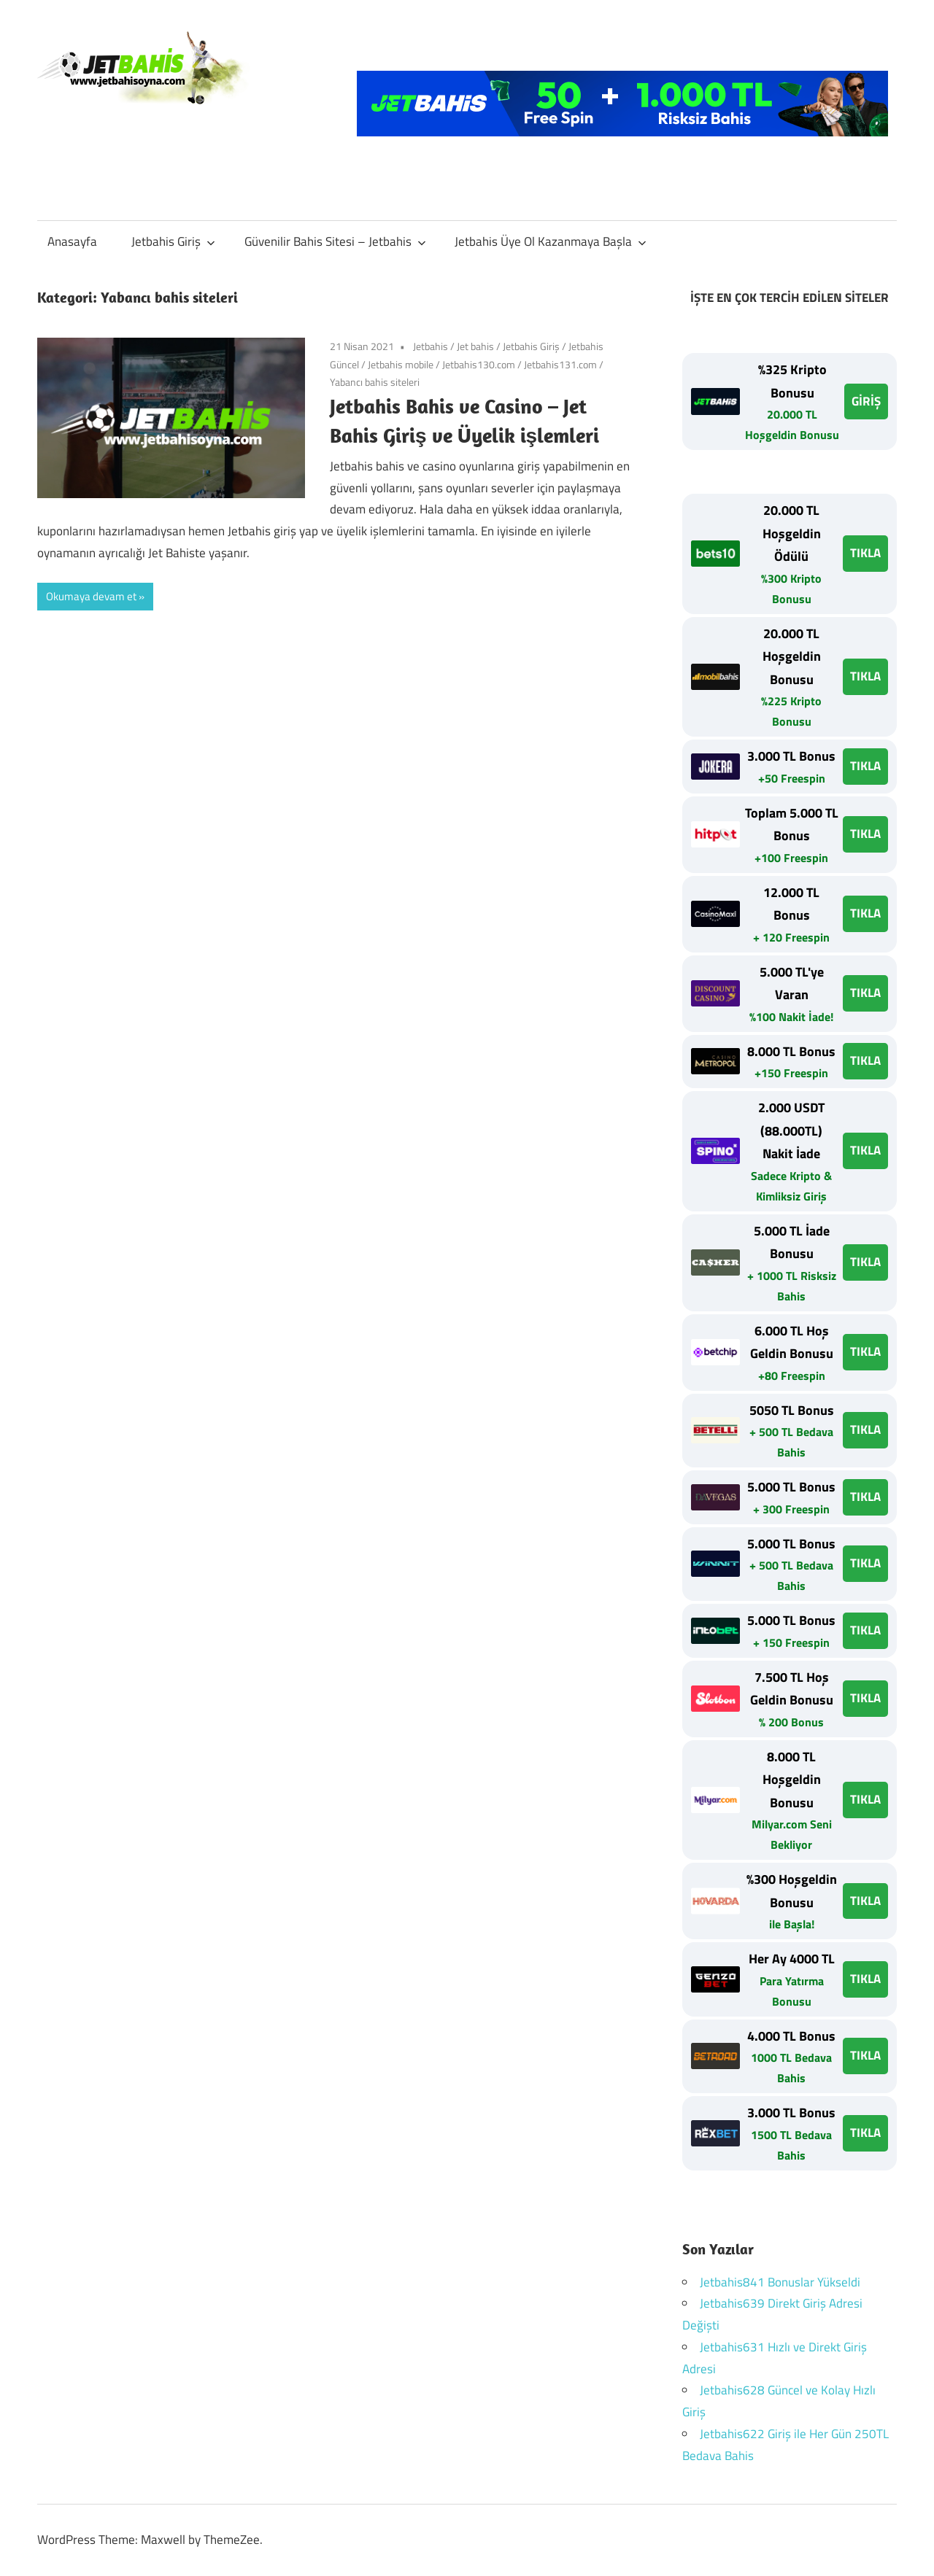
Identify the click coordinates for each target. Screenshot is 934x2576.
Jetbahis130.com (478, 364)
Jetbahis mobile (400, 364)
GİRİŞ (866, 401)
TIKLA (865, 552)
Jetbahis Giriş (173, 241)
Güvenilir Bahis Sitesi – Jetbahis (335, 241)
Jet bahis (475, 346)
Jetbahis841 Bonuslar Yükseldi (780, 2282)
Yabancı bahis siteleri (375, 381)
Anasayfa (72, 241)
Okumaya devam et (91, 596)
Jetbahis (430, 346)
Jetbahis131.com (560, 364)
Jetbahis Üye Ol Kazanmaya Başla (551, 241)
